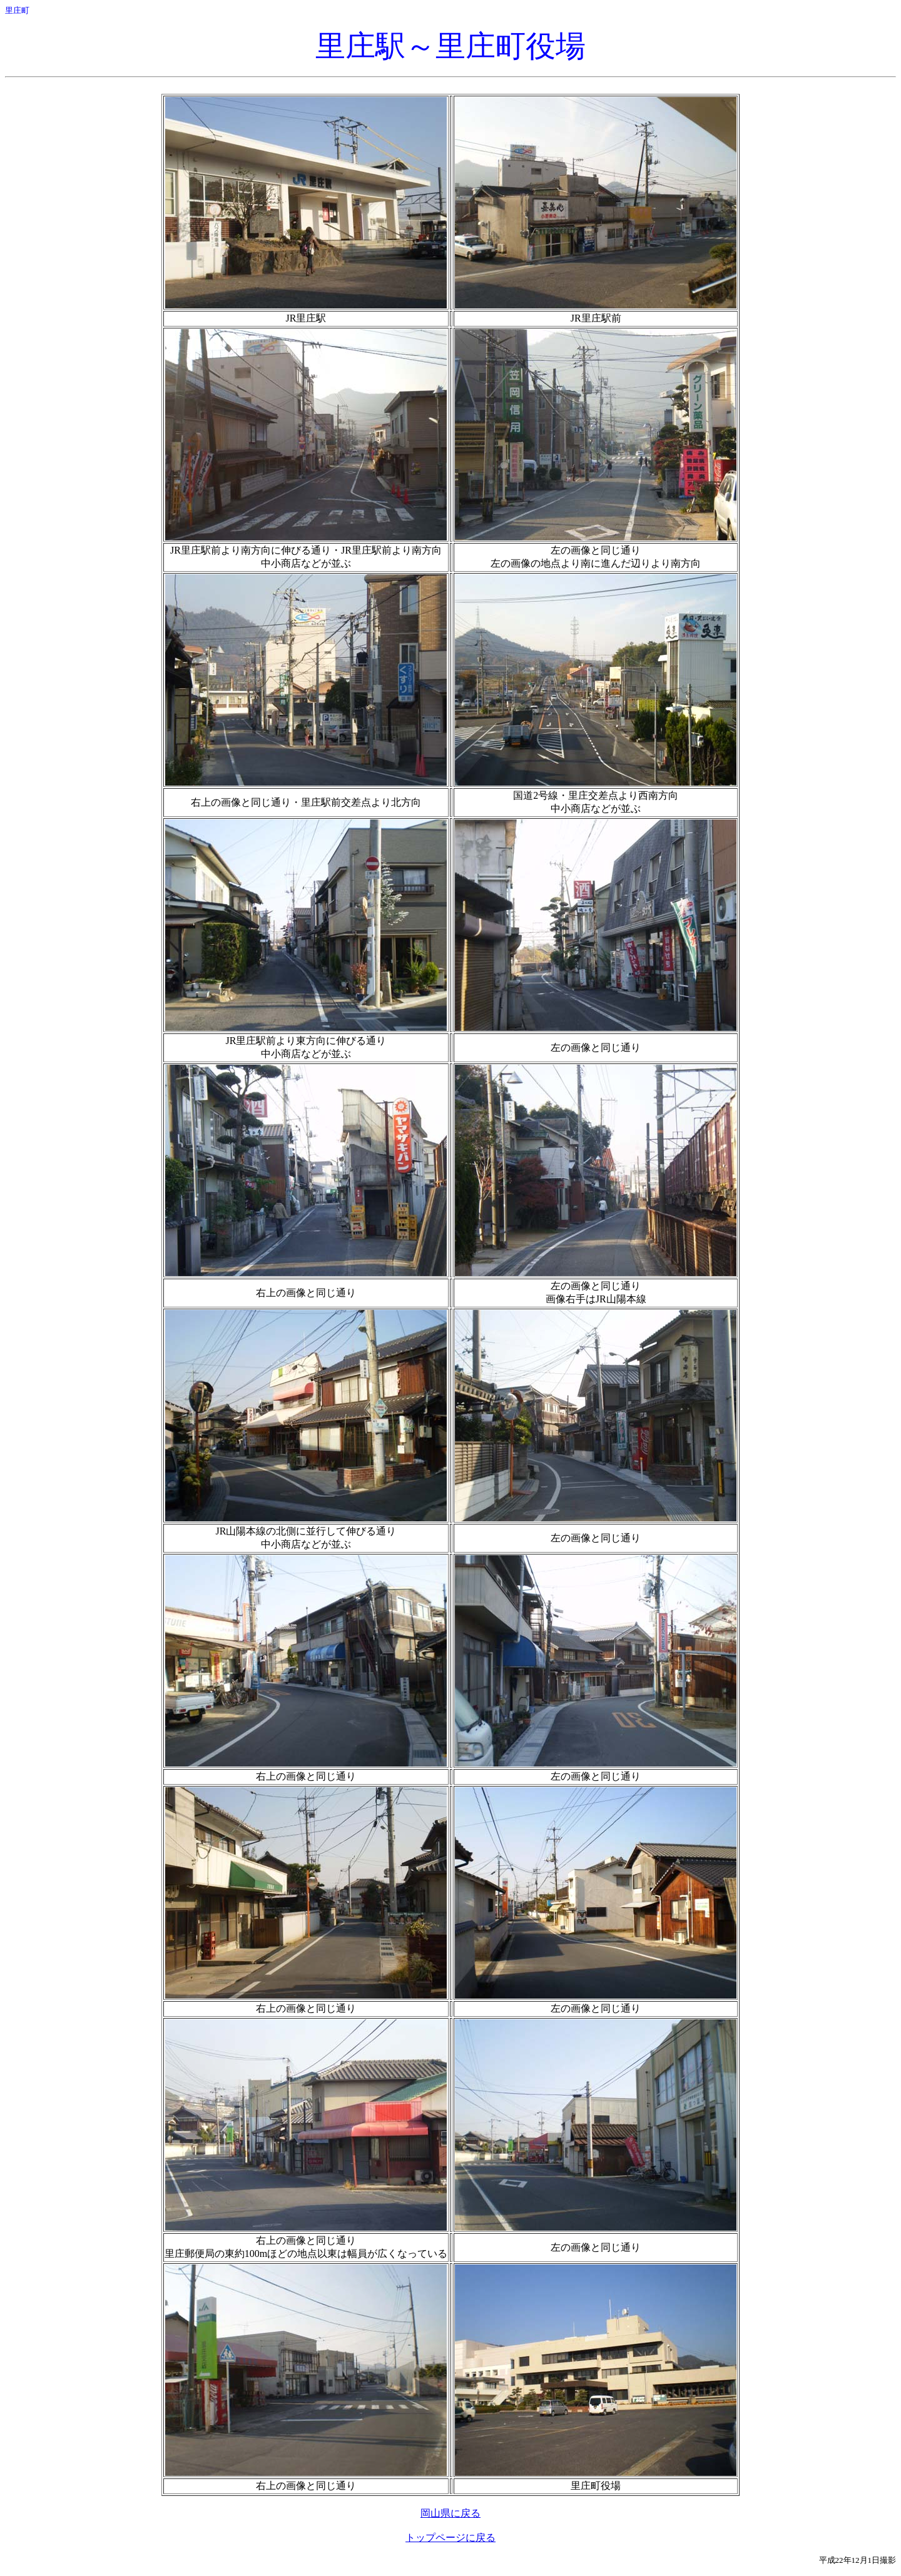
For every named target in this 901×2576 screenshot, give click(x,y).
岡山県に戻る (450, 2513)
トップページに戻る (450, 2537)
